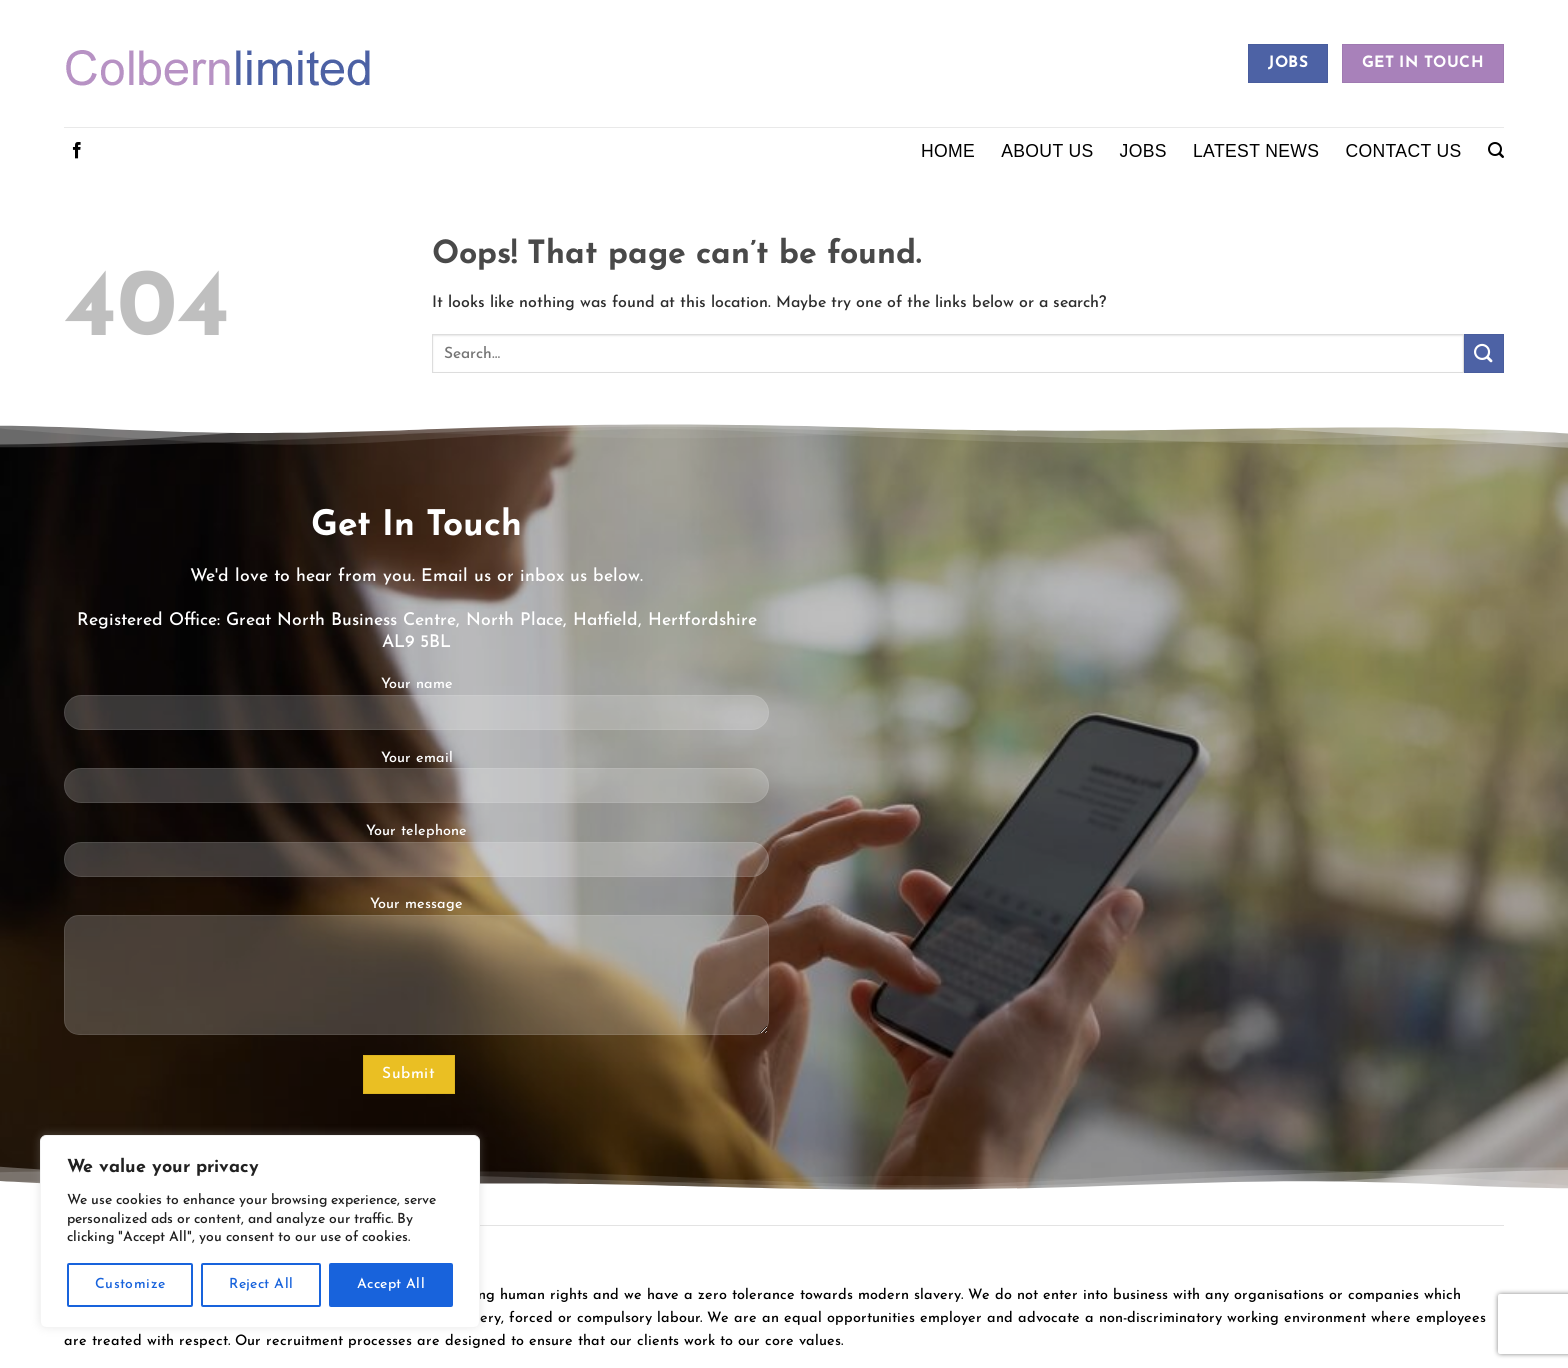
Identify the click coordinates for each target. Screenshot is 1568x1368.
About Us (1047, 151)
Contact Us (1403, 151)
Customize (130, 1284)
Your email (416, 784)
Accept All (391, 1284)
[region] (260, 1231)
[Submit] (1484, 353)
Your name (416, 710)
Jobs (1143, 151)
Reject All (261, 1284)
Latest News (1256, 151)
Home (948, 151)
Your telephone (416, 857)
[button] (1496, 150)
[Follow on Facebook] (77, 151)
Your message (416, 973)
